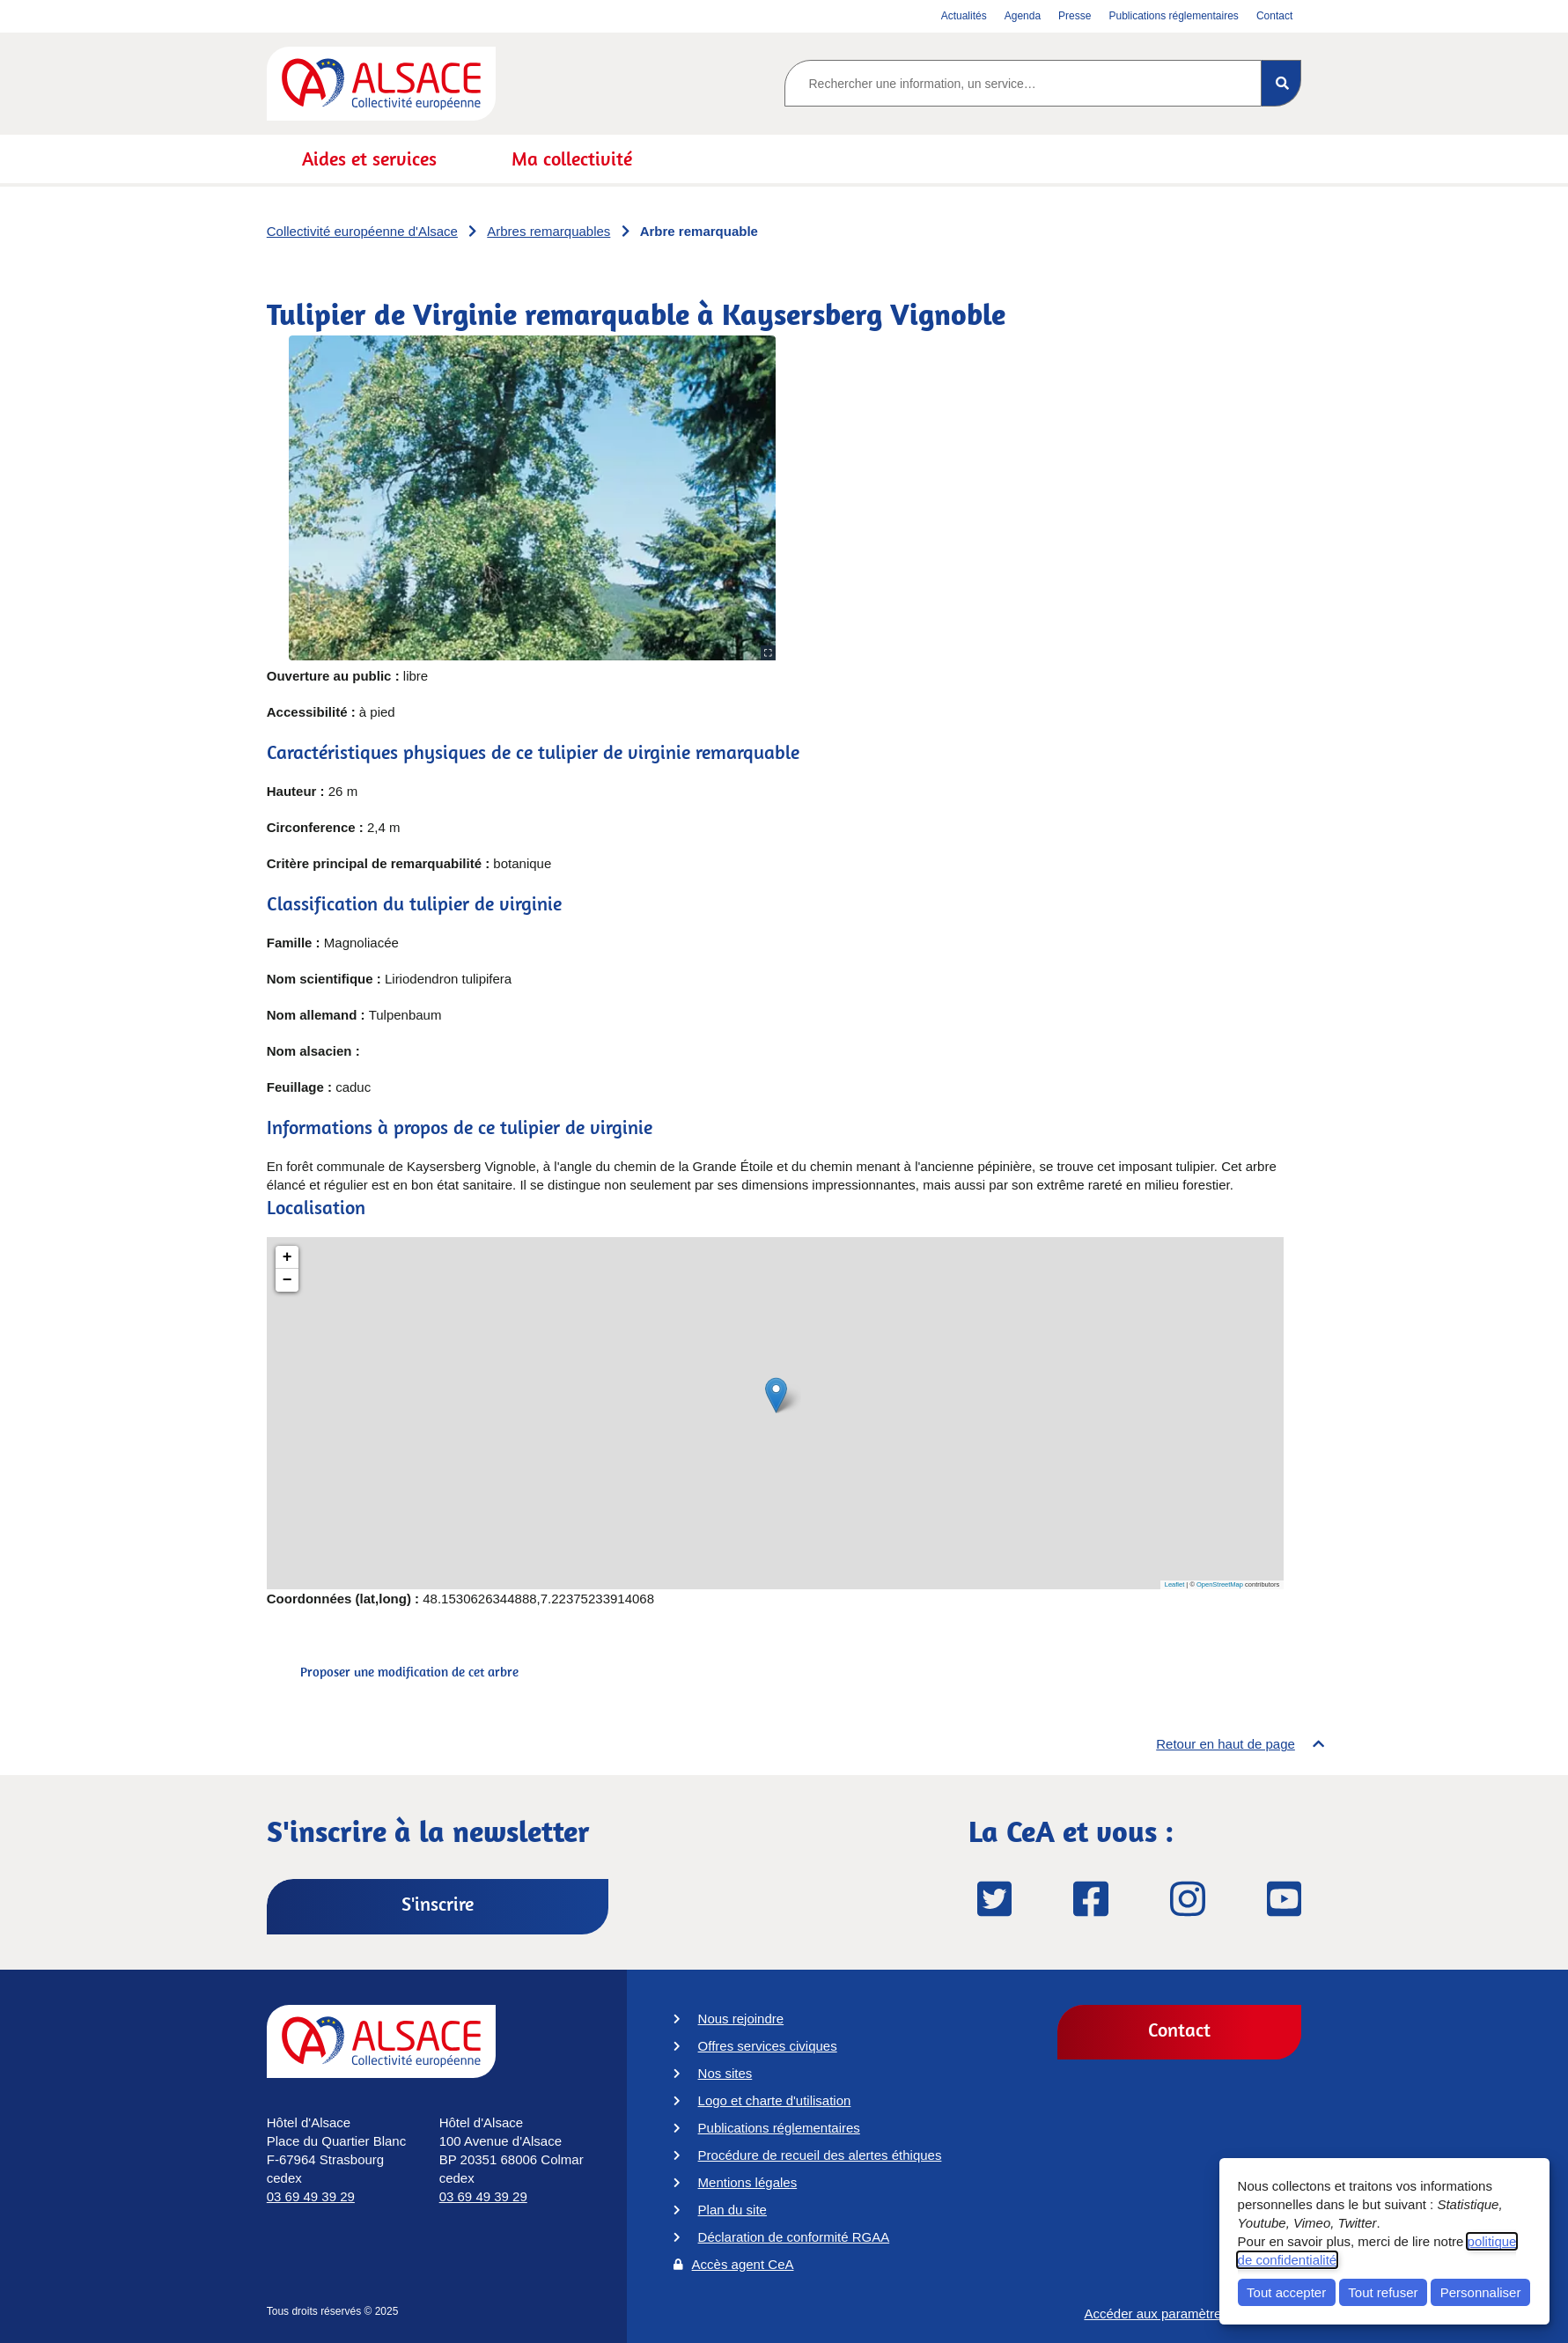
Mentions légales (748, 2182)
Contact (1179, 2029)
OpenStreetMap (1219, 1584)
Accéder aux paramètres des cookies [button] (1192, 2320)
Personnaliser (1480, 2292)
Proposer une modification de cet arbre (409, 1671)
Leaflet (1175, 1584)
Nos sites (725, 2073)
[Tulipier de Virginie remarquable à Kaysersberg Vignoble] (775, 1413)
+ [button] (287, 1257)
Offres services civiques (767, 2045)
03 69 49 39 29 (311, 2196)
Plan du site (732, 2209)
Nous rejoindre (741, 2018)
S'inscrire (437, 1903)
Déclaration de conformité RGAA (794, 2236)
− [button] (287, 1280)
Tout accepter (1286, 2292)
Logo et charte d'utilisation (774, 2100)
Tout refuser (1382, 2292)
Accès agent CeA (743, 2264)
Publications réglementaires (779, 2127)
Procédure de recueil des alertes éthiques (820, 2155)
